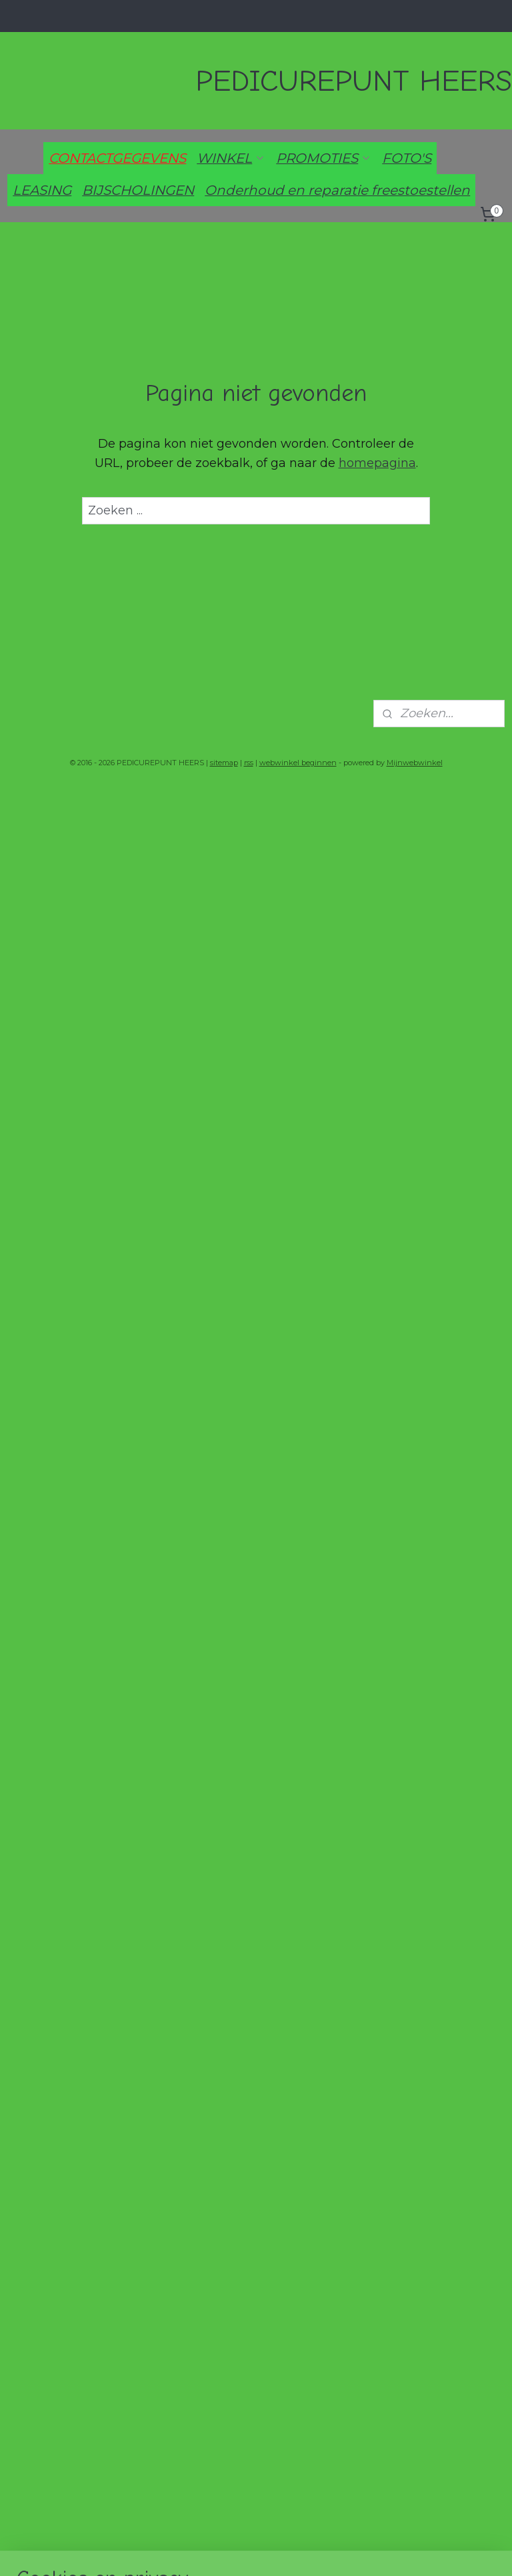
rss (248, 762)
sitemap (224, 762)
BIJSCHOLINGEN (138, 190)
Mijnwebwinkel (415, 762)
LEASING (42, 190)
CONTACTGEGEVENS (117, 158)
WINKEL (231, 158)
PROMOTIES (323, 158)
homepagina (377, 463)
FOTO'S (406, 158)
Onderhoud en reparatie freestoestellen (337, 190)
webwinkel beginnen (298, 762)
